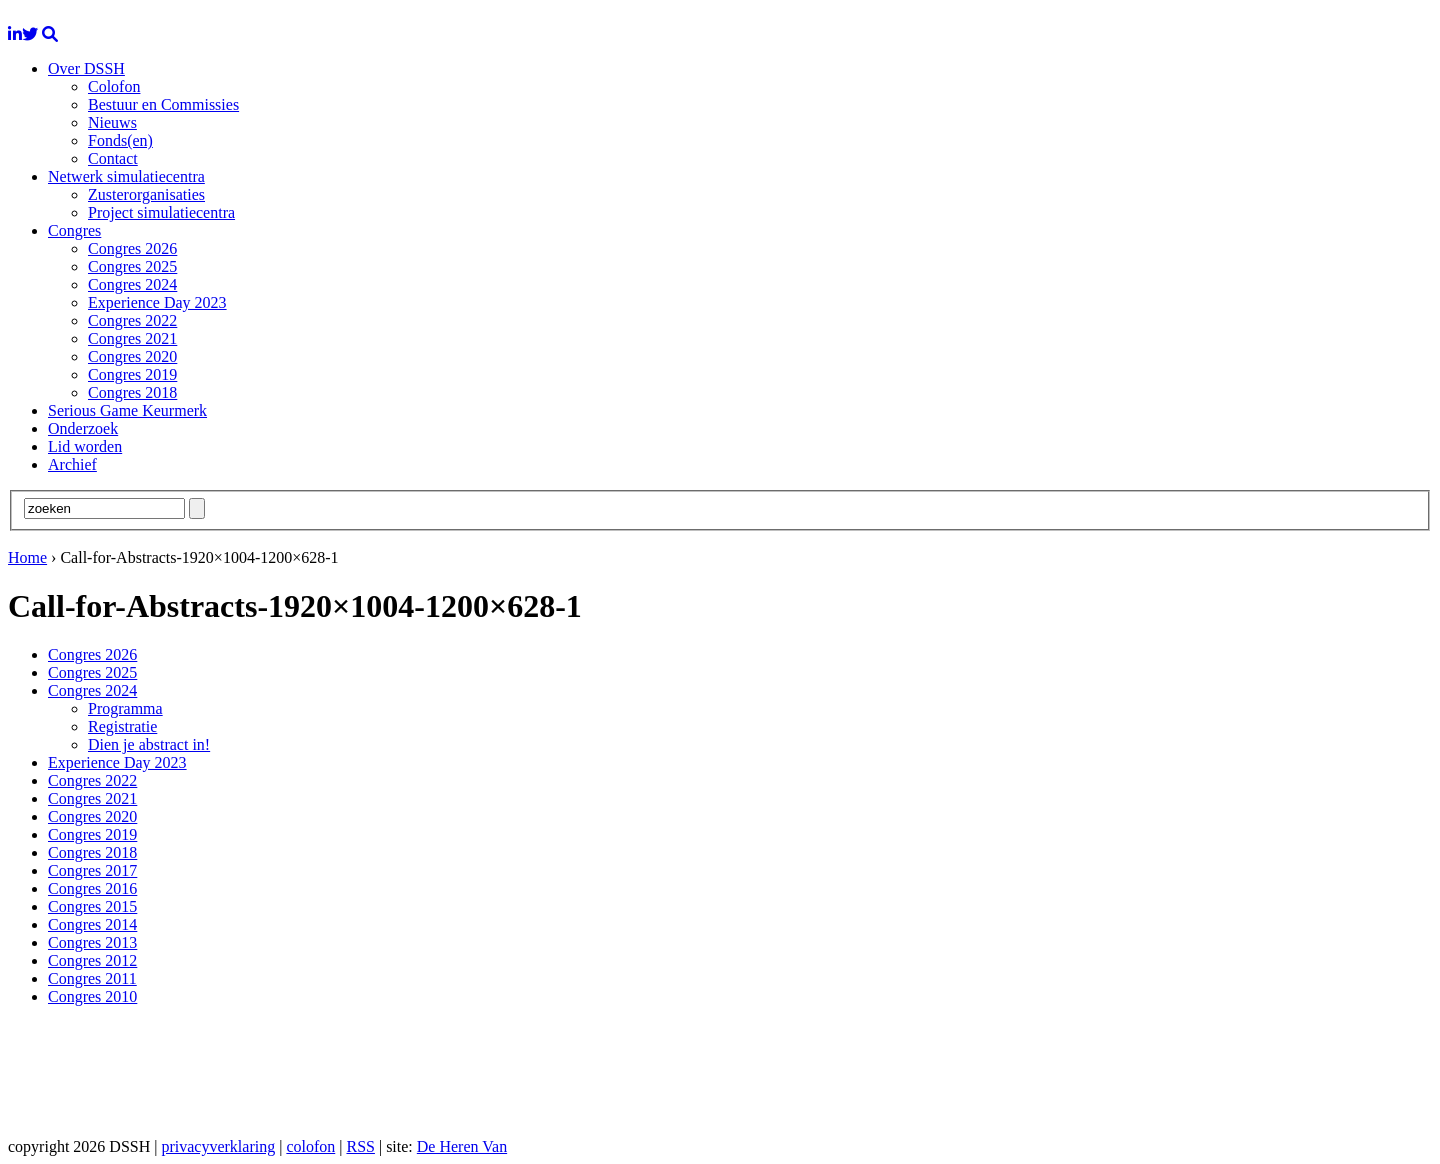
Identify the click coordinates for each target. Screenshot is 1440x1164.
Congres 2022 (132, 320)
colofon (310, 1146)
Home (27, 557)
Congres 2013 (92, 942)
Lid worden (85, 446)
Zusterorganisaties (146, 194)
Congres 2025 (132, 266)
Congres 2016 (92, 888)
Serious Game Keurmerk (127, 410)
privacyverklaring (218, 1146)
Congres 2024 (132, 284)
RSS (360, 1146)
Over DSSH (86, 68)
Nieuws (112, 122)
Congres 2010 (92, 996)
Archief (72, 464)
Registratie (122, 726)
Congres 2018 (132, 392)
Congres (74, 230)
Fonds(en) (120, 140)
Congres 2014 (92, 924)
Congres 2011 (92, 978)
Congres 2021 (132, 338)
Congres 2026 (132, 248)
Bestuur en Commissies (163, 104)
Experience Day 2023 (157, 302)
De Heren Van (462, 1146)
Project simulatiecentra (161, 212)
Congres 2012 (92, 960)
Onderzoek (83, 428)
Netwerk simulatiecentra (126, 176)
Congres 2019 (132, 374)
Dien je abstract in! (149, 744)
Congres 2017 (92, 870)
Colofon (114, 86)
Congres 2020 (132, 356)
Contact (113, 158)
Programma (125, 708)
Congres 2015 (92, 906)
